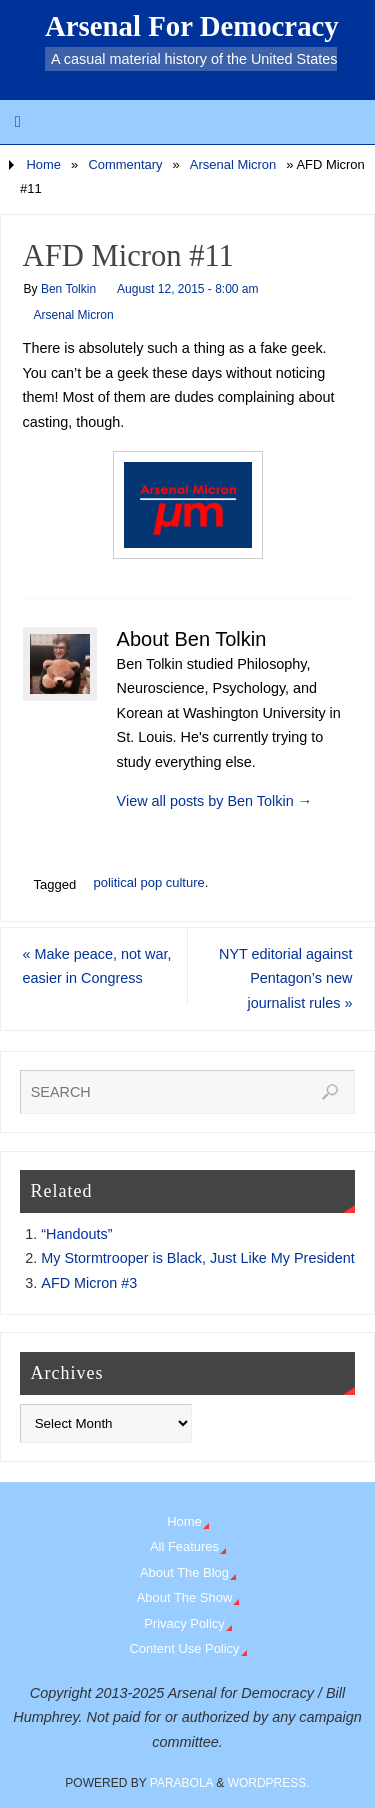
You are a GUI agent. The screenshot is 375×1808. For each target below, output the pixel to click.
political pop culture (148, 882)
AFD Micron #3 (89, 1283)
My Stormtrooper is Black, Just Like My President (198, 1258)
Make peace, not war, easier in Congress (97, 966)
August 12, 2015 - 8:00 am (187, 289)
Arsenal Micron (233, 164)
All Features (184, 1546)
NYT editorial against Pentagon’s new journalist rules (285, 978)
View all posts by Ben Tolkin (214, 801)
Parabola (181, 1783)
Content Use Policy (184, 1648)
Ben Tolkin (68, 289)
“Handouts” (76, 1234)
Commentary (125, 164)
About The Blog (184, 1572)
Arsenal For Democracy (192, 26)
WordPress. (269, 1783)
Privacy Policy (184, 1623)
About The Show (185, 1597)
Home (43, 164)
